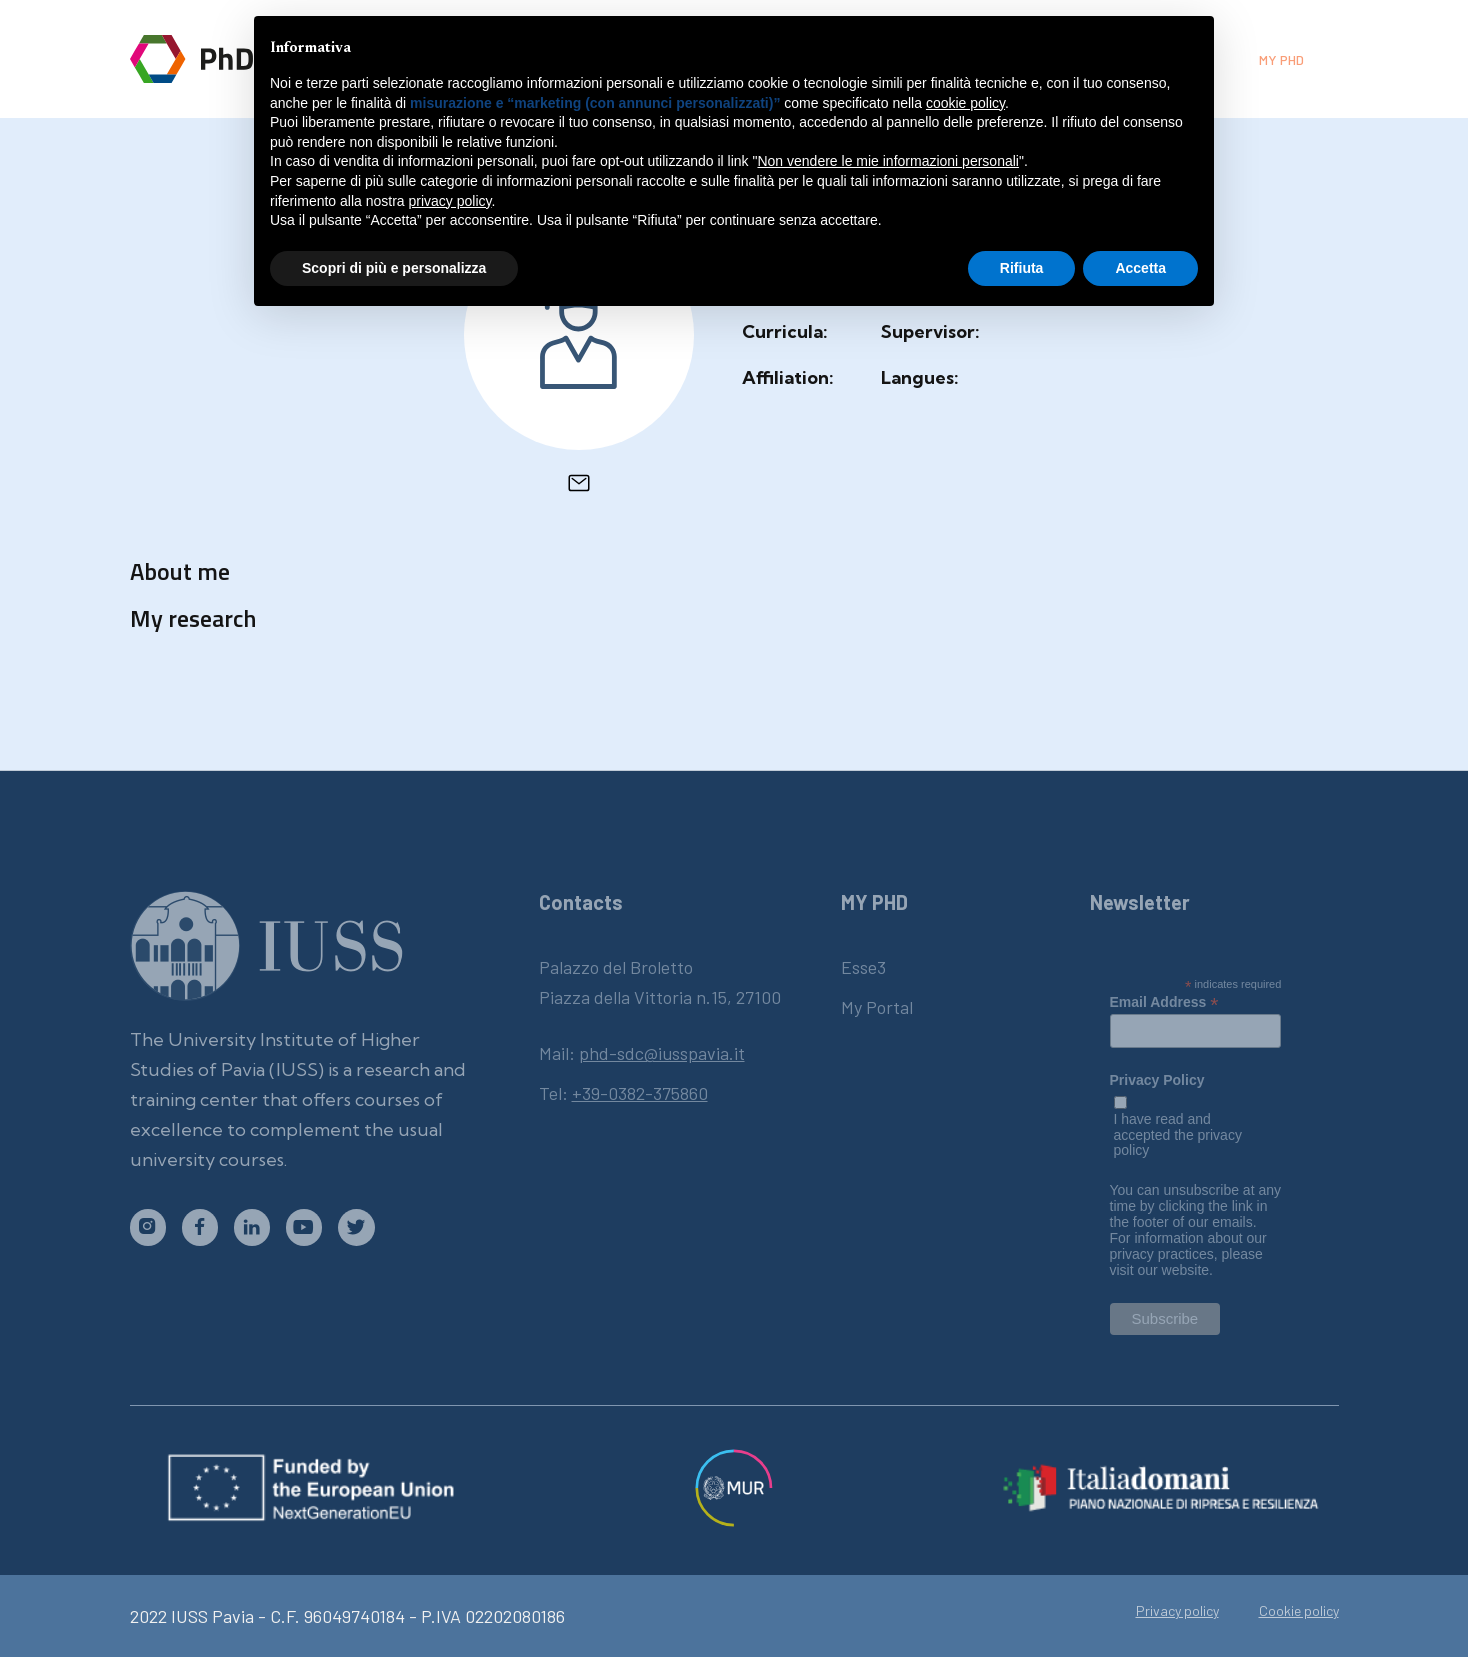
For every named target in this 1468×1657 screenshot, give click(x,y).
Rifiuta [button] (1022, 268)
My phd (1281, 59)
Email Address (1164, 1002)
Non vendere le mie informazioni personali (887, 161)
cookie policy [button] (965, 103)
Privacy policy (1177, 1611)
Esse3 (863, 967)
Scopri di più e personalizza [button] (394, 268)
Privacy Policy (1157, 1080)
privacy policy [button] (450, 201)
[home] (222, 59)
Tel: (623, 1093)
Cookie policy (1299, 1611)
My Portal (877, 1007)
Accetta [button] (1140, 268)
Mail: (642, 1053)
